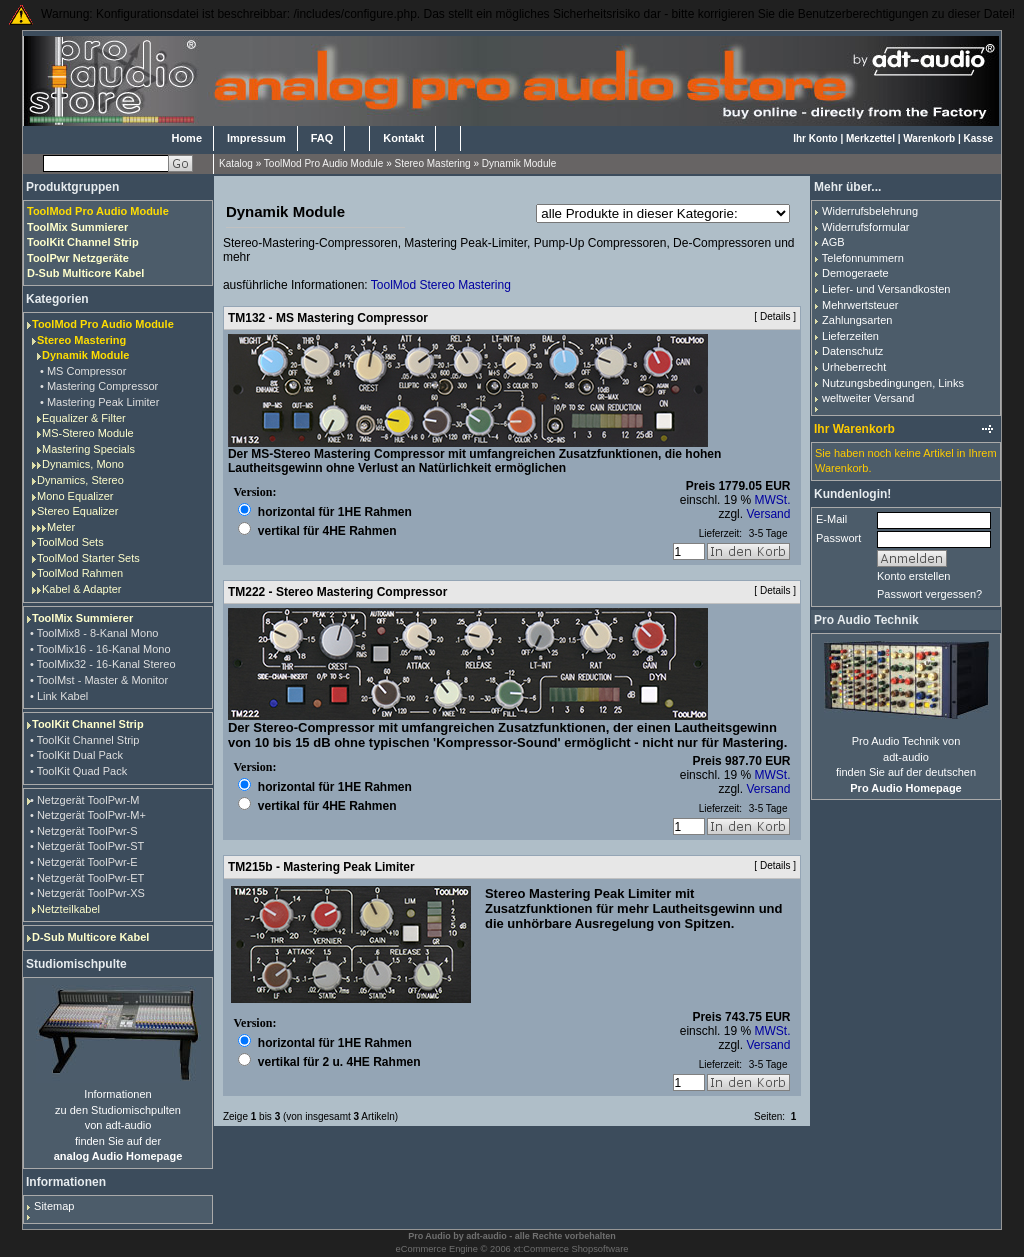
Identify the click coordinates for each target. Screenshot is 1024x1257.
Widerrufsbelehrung (870, 211)
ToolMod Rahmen (80, 573)
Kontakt (403, 138)
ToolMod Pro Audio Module (324, 163)
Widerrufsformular (865, 227)
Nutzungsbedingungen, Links (893, 383)
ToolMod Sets (70, 542)
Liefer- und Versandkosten (886, 289)
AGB (832, 242)
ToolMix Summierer (82, 618)
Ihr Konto (815, 138)
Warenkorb (929, 138)
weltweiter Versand (868, 398)
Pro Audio (429, 1236)
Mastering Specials (88, 449)
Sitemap (54, 1206)
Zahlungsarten (857, 320)
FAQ (322, 138)
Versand (768, 514)
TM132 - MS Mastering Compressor (328, 318)
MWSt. (772, 500)
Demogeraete (855, 273)
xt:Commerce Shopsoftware (570, 1249)
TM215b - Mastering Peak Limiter (321, 867)
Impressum (256, 138)
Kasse (978, 138)
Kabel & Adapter (82, 589)
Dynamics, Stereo (80, 480)
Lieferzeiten (850, 336)
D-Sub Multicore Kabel (90, 937)
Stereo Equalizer (77, 511)
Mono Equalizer (75, 496)
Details (775, 316)
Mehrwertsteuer (860, 305)
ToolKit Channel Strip (88, 724)
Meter (61, 527)
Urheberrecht (854, 367)
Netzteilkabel (68, 909)
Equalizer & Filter (84, 418)
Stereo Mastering (433, 163)
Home (186, 138)
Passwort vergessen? (929, 594)
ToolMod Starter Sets (88, 558)
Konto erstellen (913, 576)
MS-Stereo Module (88, 433)
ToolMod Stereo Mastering (441, 285)
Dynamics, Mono (83, 464)
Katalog (236, 163)
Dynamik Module (519, 163)
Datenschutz (852, 351)
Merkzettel (870, 138)
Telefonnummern (863, 258)
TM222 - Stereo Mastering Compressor (337, 592)
